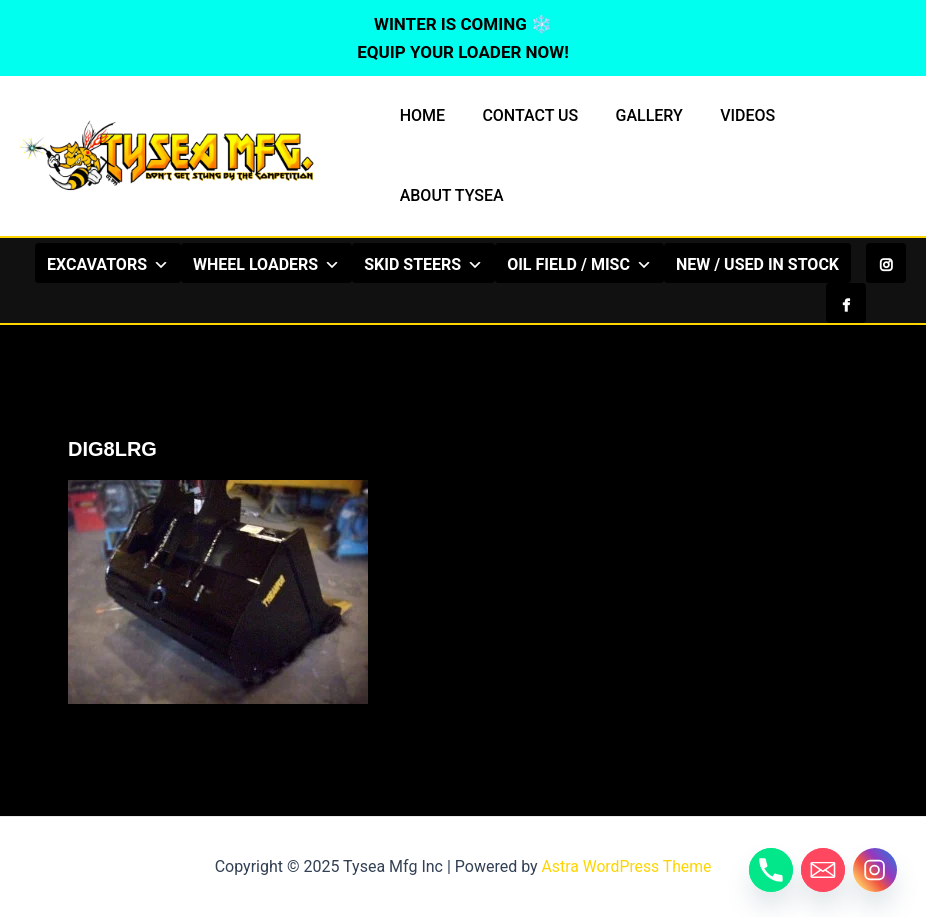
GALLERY (635, 115)
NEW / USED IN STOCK (442, 304)
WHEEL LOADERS (340, 264)
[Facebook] (846, 263)
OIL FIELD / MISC (653, 264)
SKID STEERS (497, 264)
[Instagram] (886, 263)
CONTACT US (522, 115)
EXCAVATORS (182, 264)
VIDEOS (729, 115)
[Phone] (771, 870)
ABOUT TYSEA (449, 195)
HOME (419, 115)
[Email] (823, 870)
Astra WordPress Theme (626, 866)
